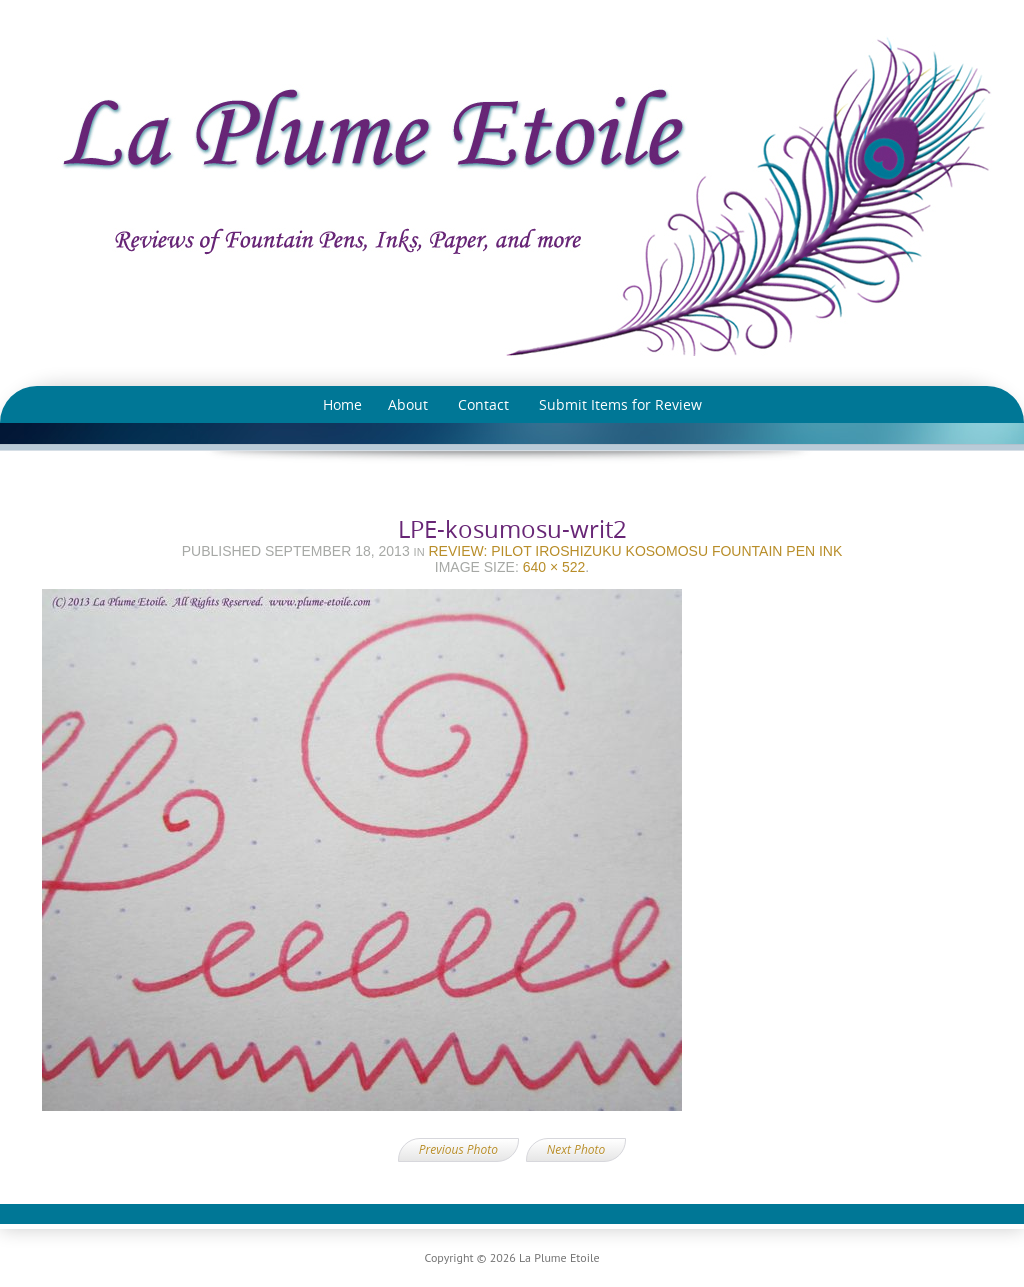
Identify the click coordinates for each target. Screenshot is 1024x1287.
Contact (483, 404)
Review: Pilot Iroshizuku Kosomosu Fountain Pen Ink (635, 551)
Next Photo (576, 1149)
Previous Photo (458, 1149)
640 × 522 (554, 567)
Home (342, 404)
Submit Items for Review (620, 404)
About (408, 404)
